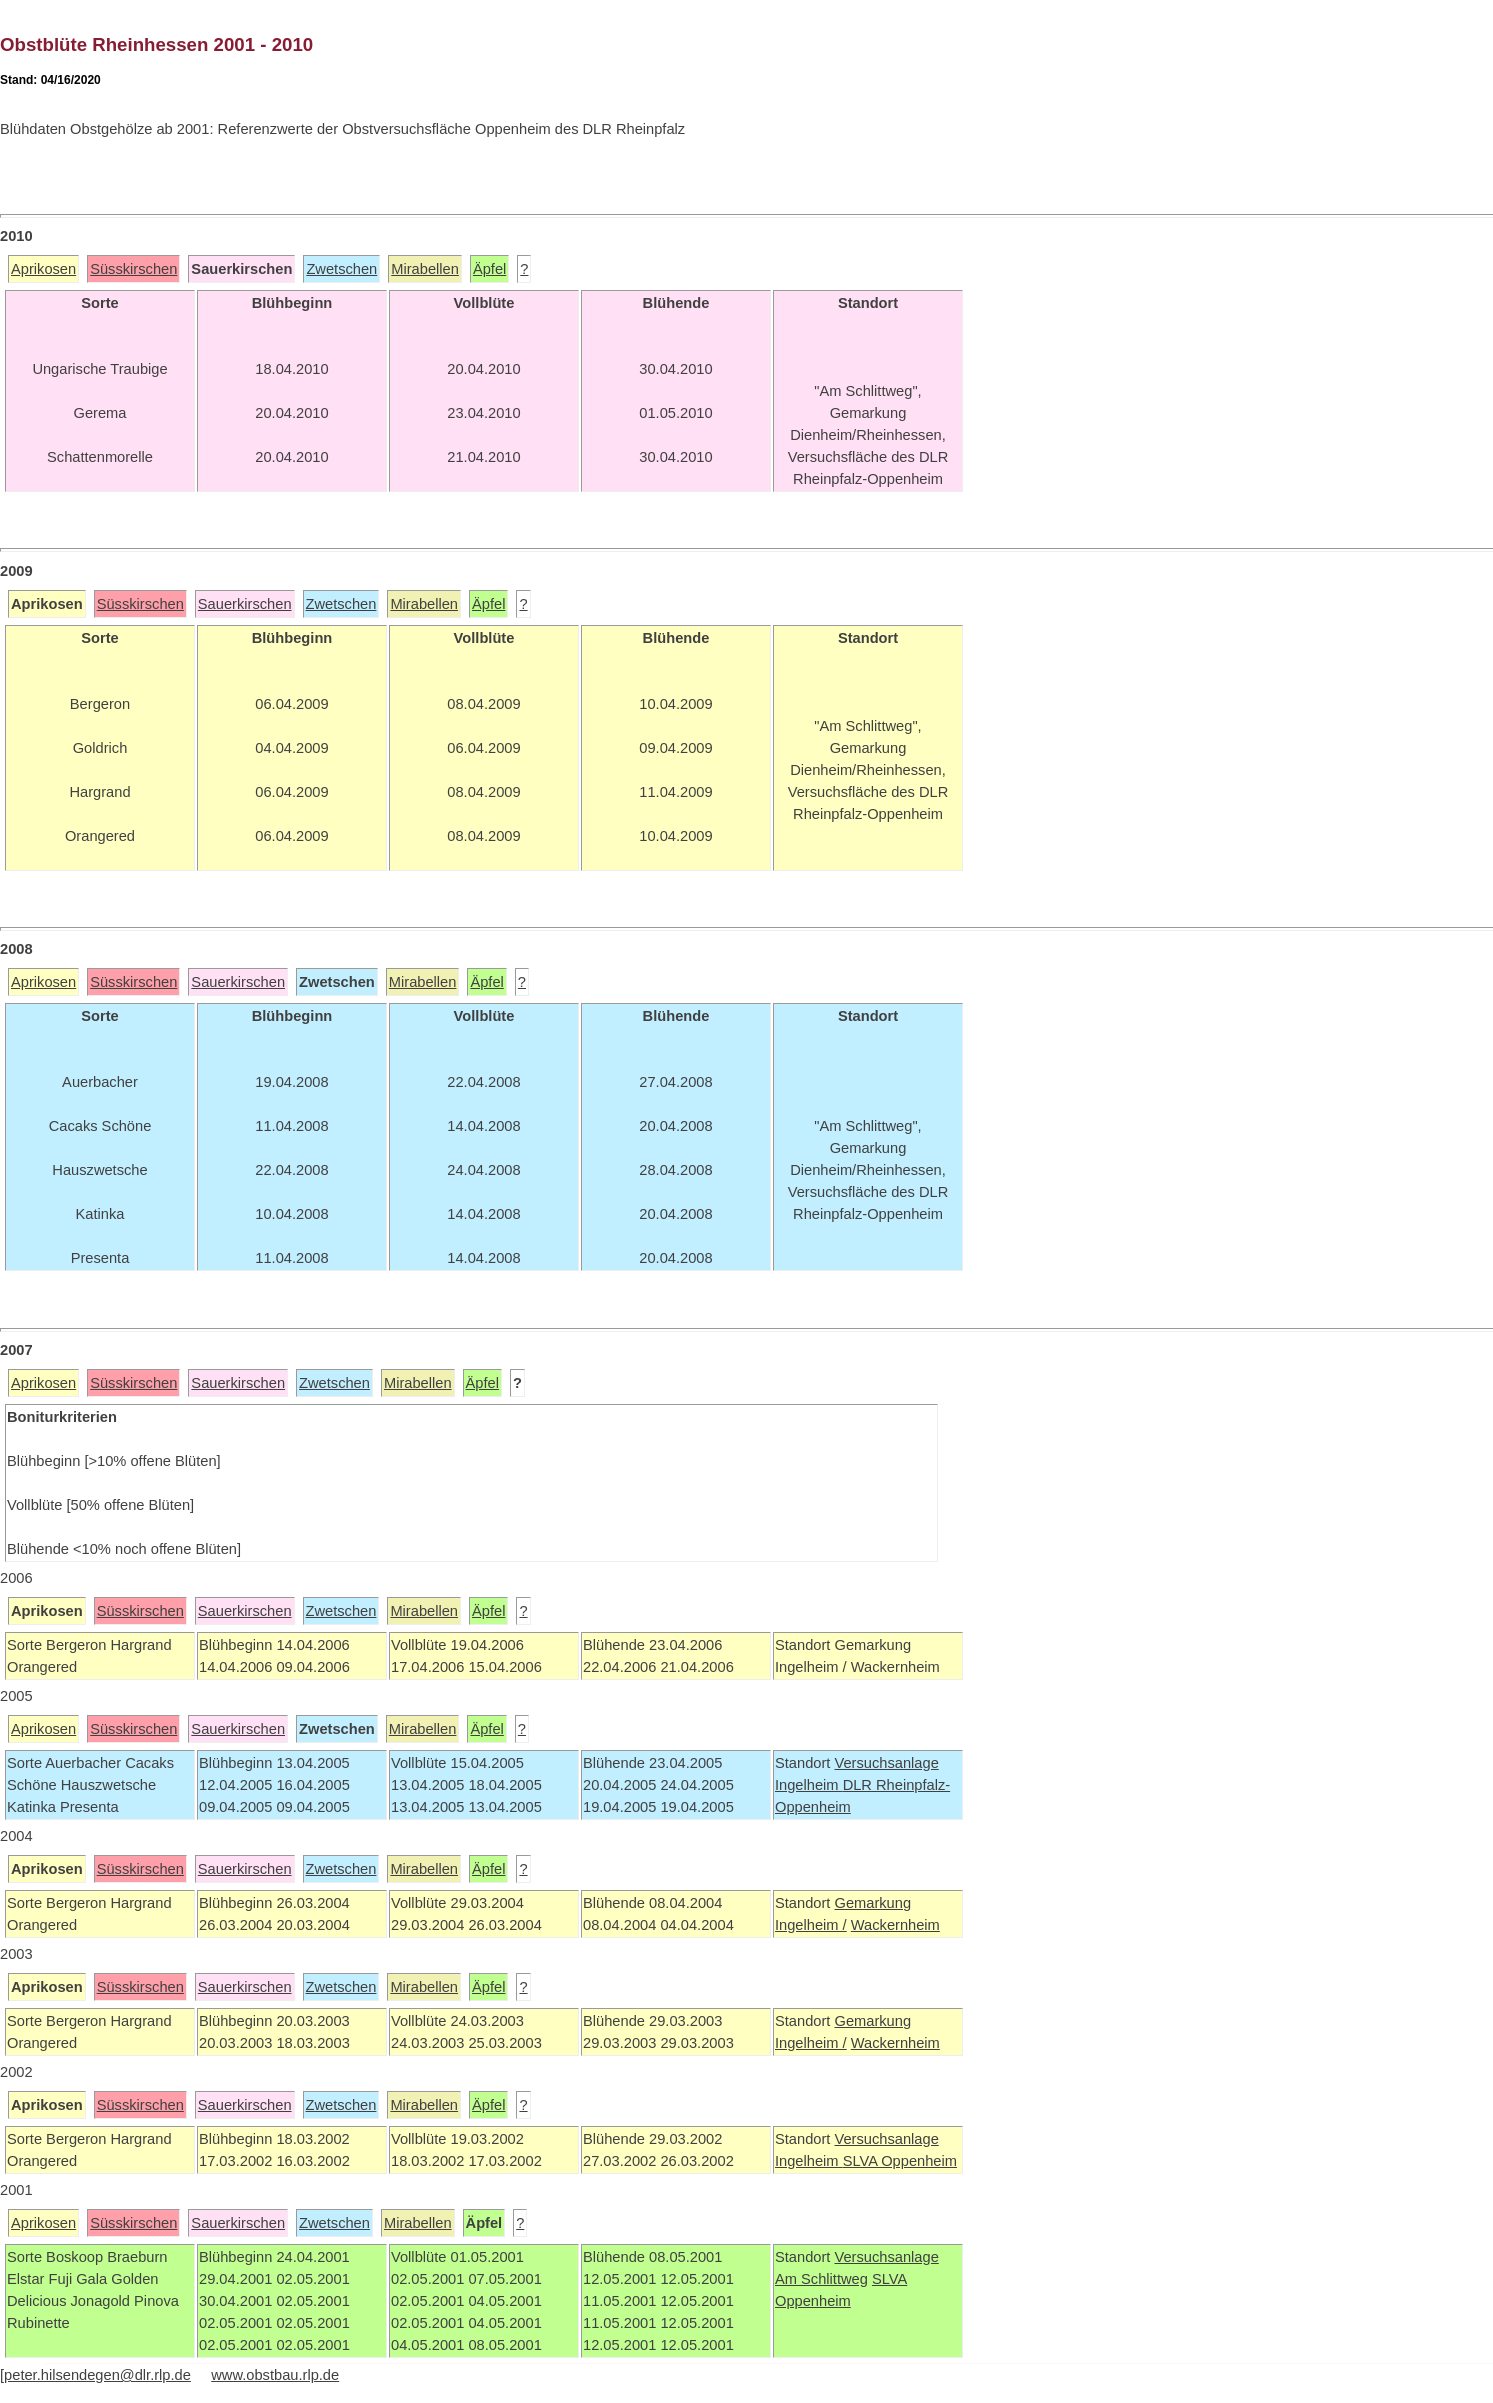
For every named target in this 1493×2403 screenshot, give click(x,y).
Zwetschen (341, 269)
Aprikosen (43, 269)
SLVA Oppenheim (900, 2161)
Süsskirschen (133, 269)
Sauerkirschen (245, 604)
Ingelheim (809, 1785)
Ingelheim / (811, 1925)
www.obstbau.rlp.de (275, 2375)
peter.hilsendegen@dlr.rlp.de (97, 2375)
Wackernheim (895, 1925)
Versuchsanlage (886, 1763)
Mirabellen (425, 269)
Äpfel (489, 269)
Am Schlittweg (821, 2279)
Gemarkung (872, 1903)
